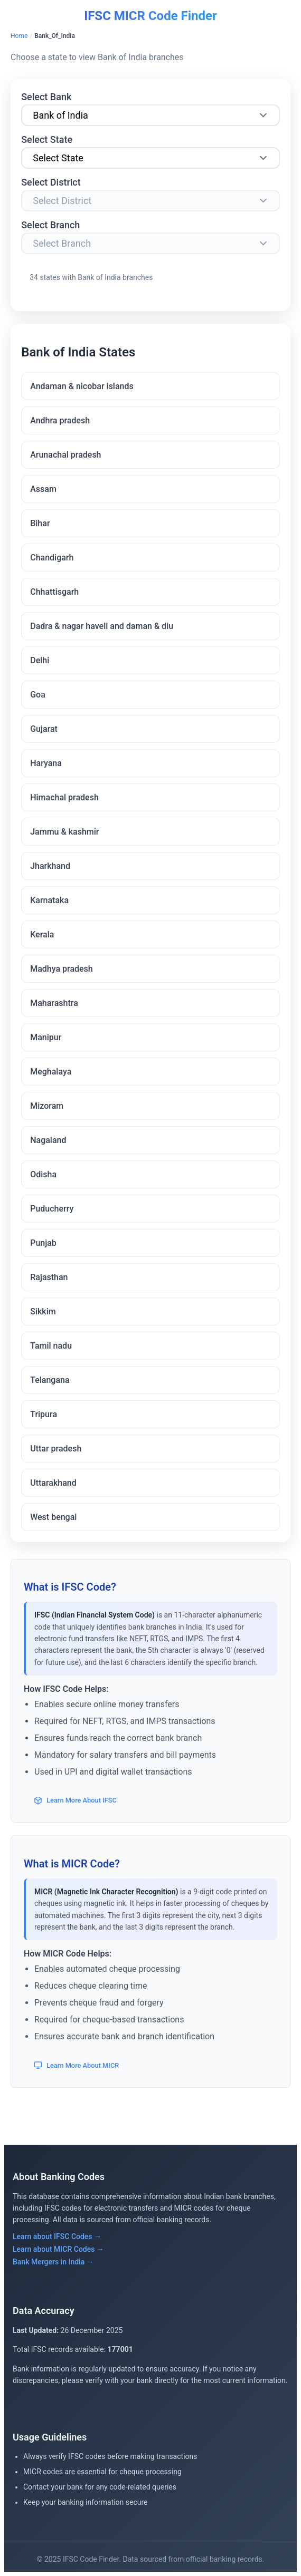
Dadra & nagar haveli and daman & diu (101, 626)
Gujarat (44, 729)
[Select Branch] (150, 243)
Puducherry (51, 1209)
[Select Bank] (150, 115)
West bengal (53, 1517)
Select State (46, 139)
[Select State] (150, 158)
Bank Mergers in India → (53, 2262)
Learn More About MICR (76, 2065)
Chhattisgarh (54, 592)
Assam (43, 489)
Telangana (49, 1380)
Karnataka (49, 900)
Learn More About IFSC (75, 1800)
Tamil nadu (51, 1346)
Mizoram (46, 1106)
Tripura (43, 1414)
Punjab (43, 1243)
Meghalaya (50, 1072)
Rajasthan (49, 1277)
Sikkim (42, 1311)
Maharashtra (54, 1003)
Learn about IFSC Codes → (57, 2236)
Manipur (45, 1037)
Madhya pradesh (61, 969)
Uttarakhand (53, 1483)
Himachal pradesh (64, 797)
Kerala (42, 934)
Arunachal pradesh (65, 455)
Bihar (40, 523)
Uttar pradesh (55, 1449)
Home (19, 36)
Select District (51, 182)
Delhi (39, 660)
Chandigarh (51, 558)
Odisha (43, 1174)
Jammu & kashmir (64, 832)
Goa (37, 695)
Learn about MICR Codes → (58, 2249)
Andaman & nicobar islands (82, 386)
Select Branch (50, 224)
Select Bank (46, 96)
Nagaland (48, 1140)
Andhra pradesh (60, 420)
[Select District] (150, 200)
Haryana (46, 763)
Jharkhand (50, 866)
